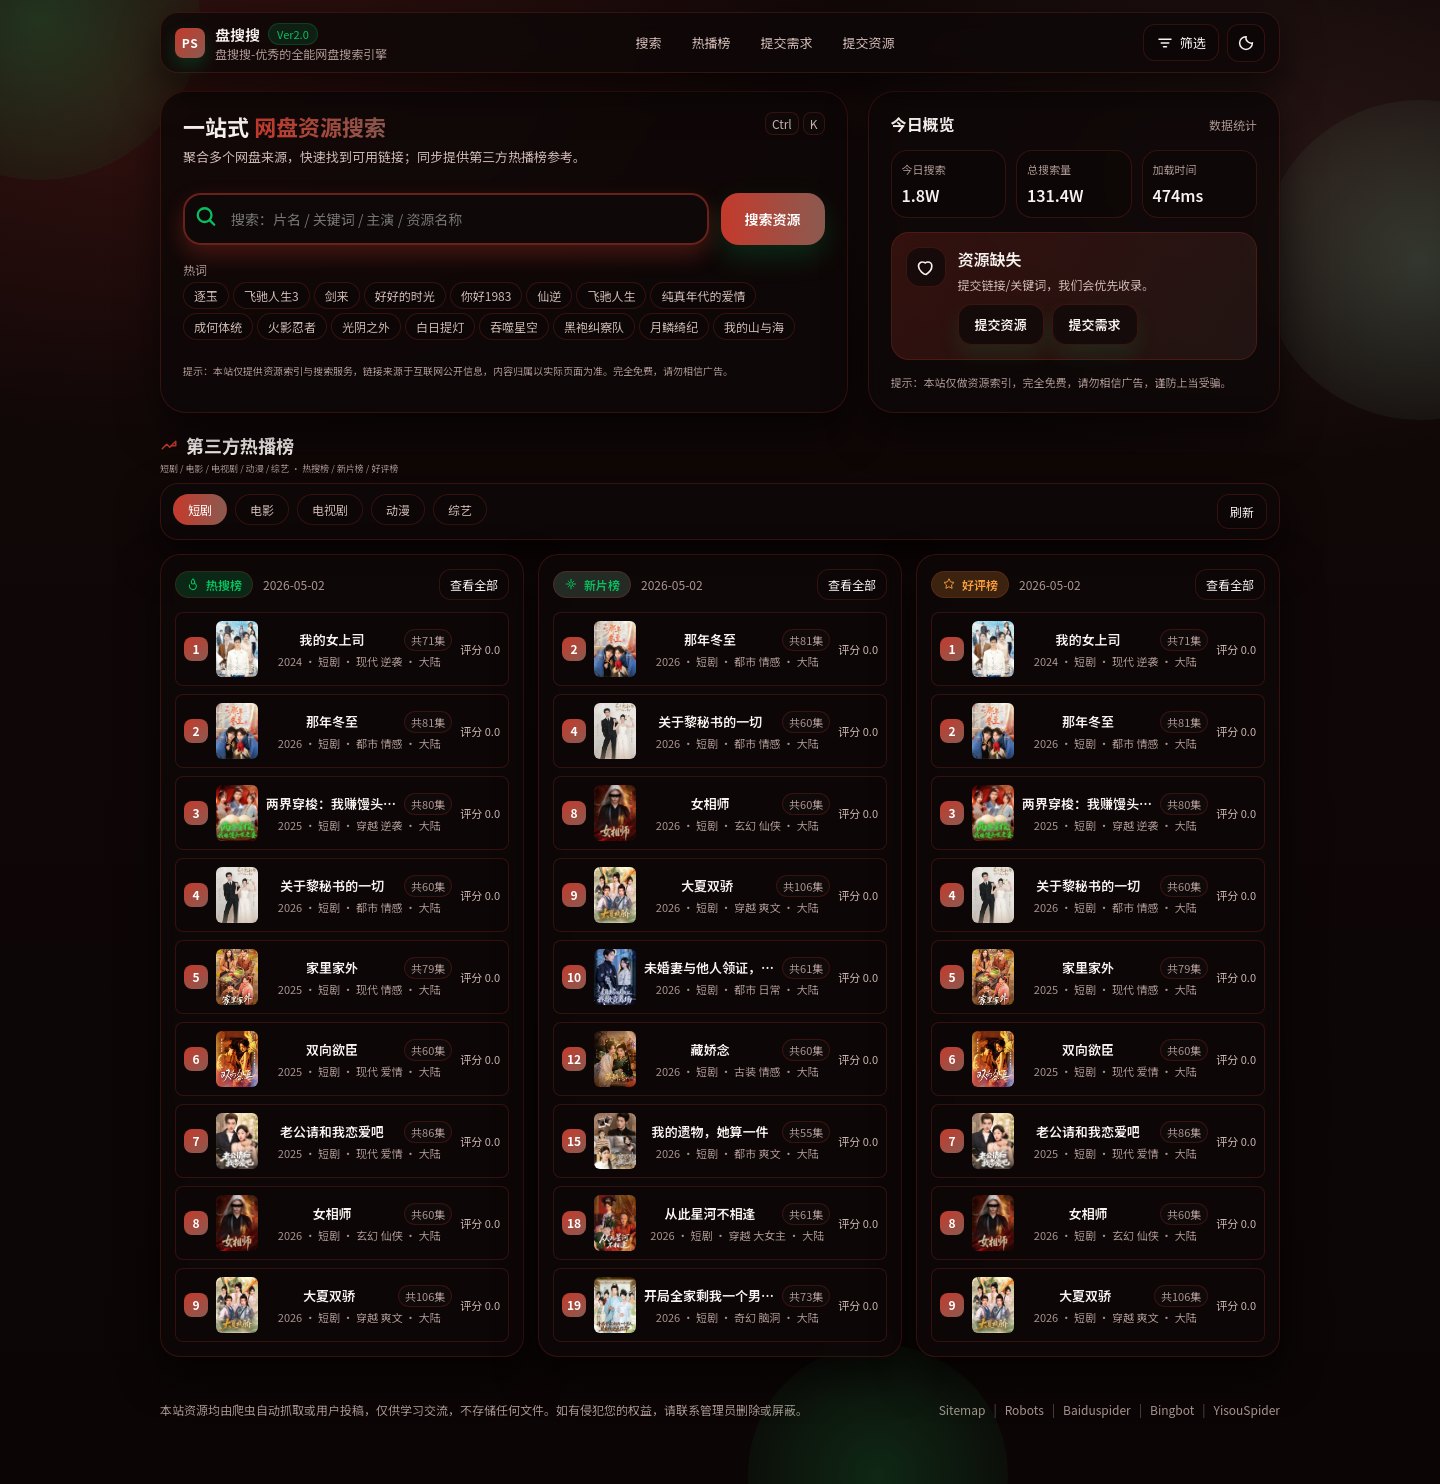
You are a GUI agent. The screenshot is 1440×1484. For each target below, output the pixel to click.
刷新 (1242, 511)
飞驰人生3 (271, 295)
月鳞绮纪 (674, 326)
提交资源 (869, 42)
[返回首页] (281, 42)
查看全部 (474, 584)
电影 (262, 509)
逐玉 (206, 295)
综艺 (460, 509)
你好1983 (486, 295)
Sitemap (962, 1409)
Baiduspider (1097, 1409)
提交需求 (787, 42)
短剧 (200, 509)
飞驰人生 (611, 295)
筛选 (1181, 42)
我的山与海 (754, 326)
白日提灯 (440, 326)
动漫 (398, 509)
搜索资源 (773, 219)
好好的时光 (405, 295)
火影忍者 (292, 326)
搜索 (649, 42)
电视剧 (330, 509)
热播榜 (711, 42)
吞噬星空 (514, 326)
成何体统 (218, 326)
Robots (1024, 1409)
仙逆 (549, 295)
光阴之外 (366, 326)
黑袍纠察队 (594, 326)
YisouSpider (1247, 1409)
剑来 (337, 295)
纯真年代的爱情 (703, 295)
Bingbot (1172, 1409)
